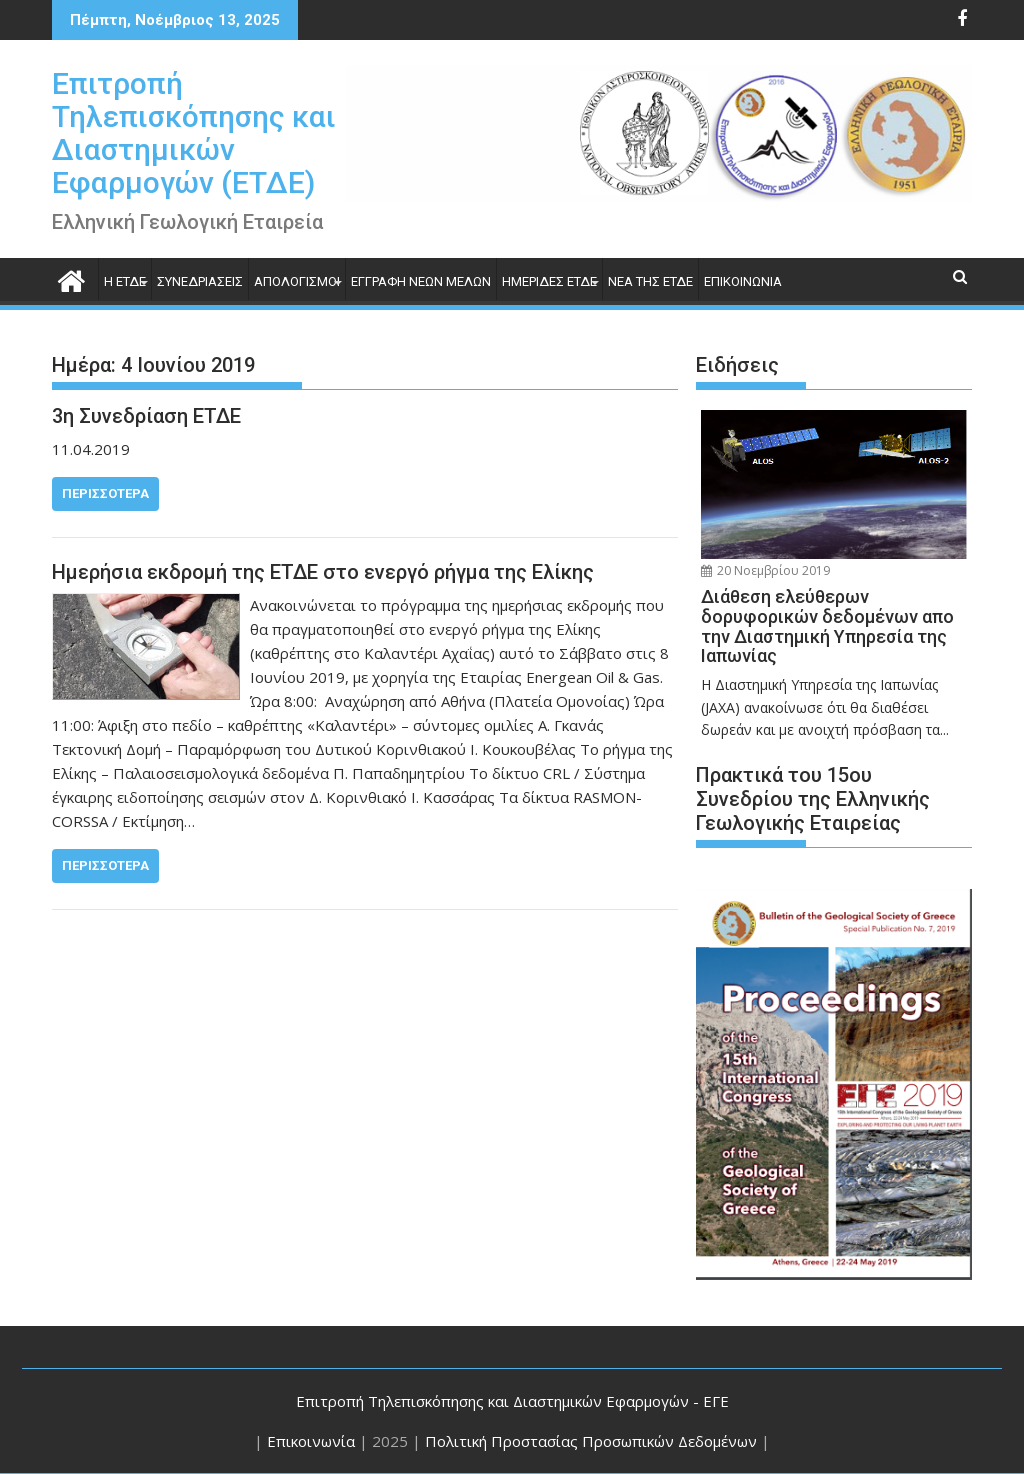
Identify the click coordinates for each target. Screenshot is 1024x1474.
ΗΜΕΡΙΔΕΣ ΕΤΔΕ (549, 281)
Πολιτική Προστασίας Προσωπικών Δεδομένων (591, 1441)
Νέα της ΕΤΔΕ (650, 281)
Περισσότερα (105, 493)
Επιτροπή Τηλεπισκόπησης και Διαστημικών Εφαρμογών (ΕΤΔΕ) (194, 133)
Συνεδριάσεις (200, 281)
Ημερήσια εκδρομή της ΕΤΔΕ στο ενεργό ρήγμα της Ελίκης (323, 572)
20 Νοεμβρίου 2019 (765, 570)
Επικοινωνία (311, 1441)
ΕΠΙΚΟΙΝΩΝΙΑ (743, 281)
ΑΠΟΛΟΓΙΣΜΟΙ (297, 281)
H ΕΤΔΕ (125, 281)
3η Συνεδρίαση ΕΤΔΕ (146, 416)
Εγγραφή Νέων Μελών (421, 281)
